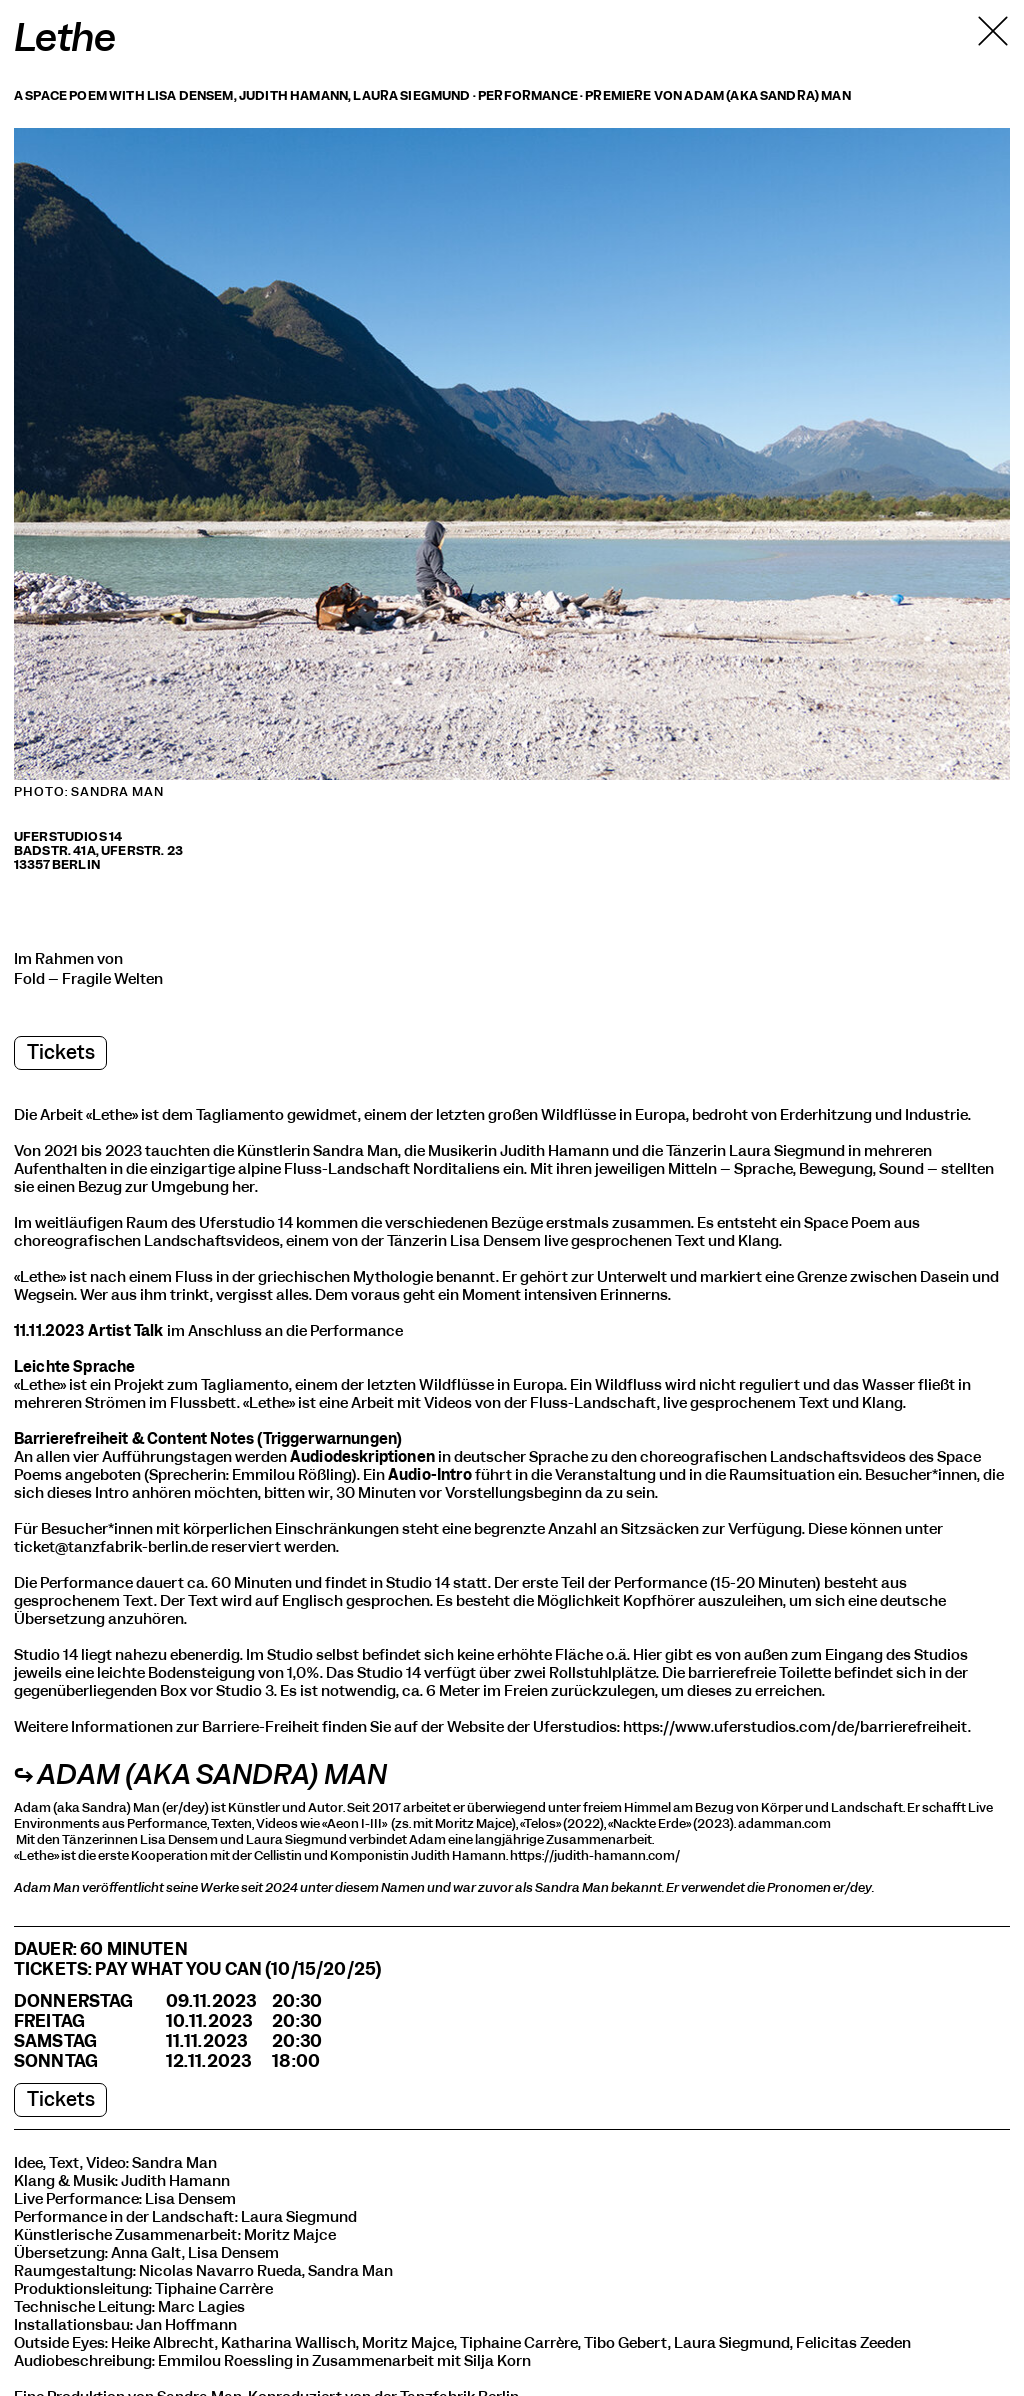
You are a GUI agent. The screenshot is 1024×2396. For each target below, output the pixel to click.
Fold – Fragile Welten (88, 979)
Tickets (61, 1052)
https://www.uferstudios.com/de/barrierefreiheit (795, 1727)
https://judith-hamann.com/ (595, 1855)
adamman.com (784, 1823)
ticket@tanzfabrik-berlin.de (111, 1547)
